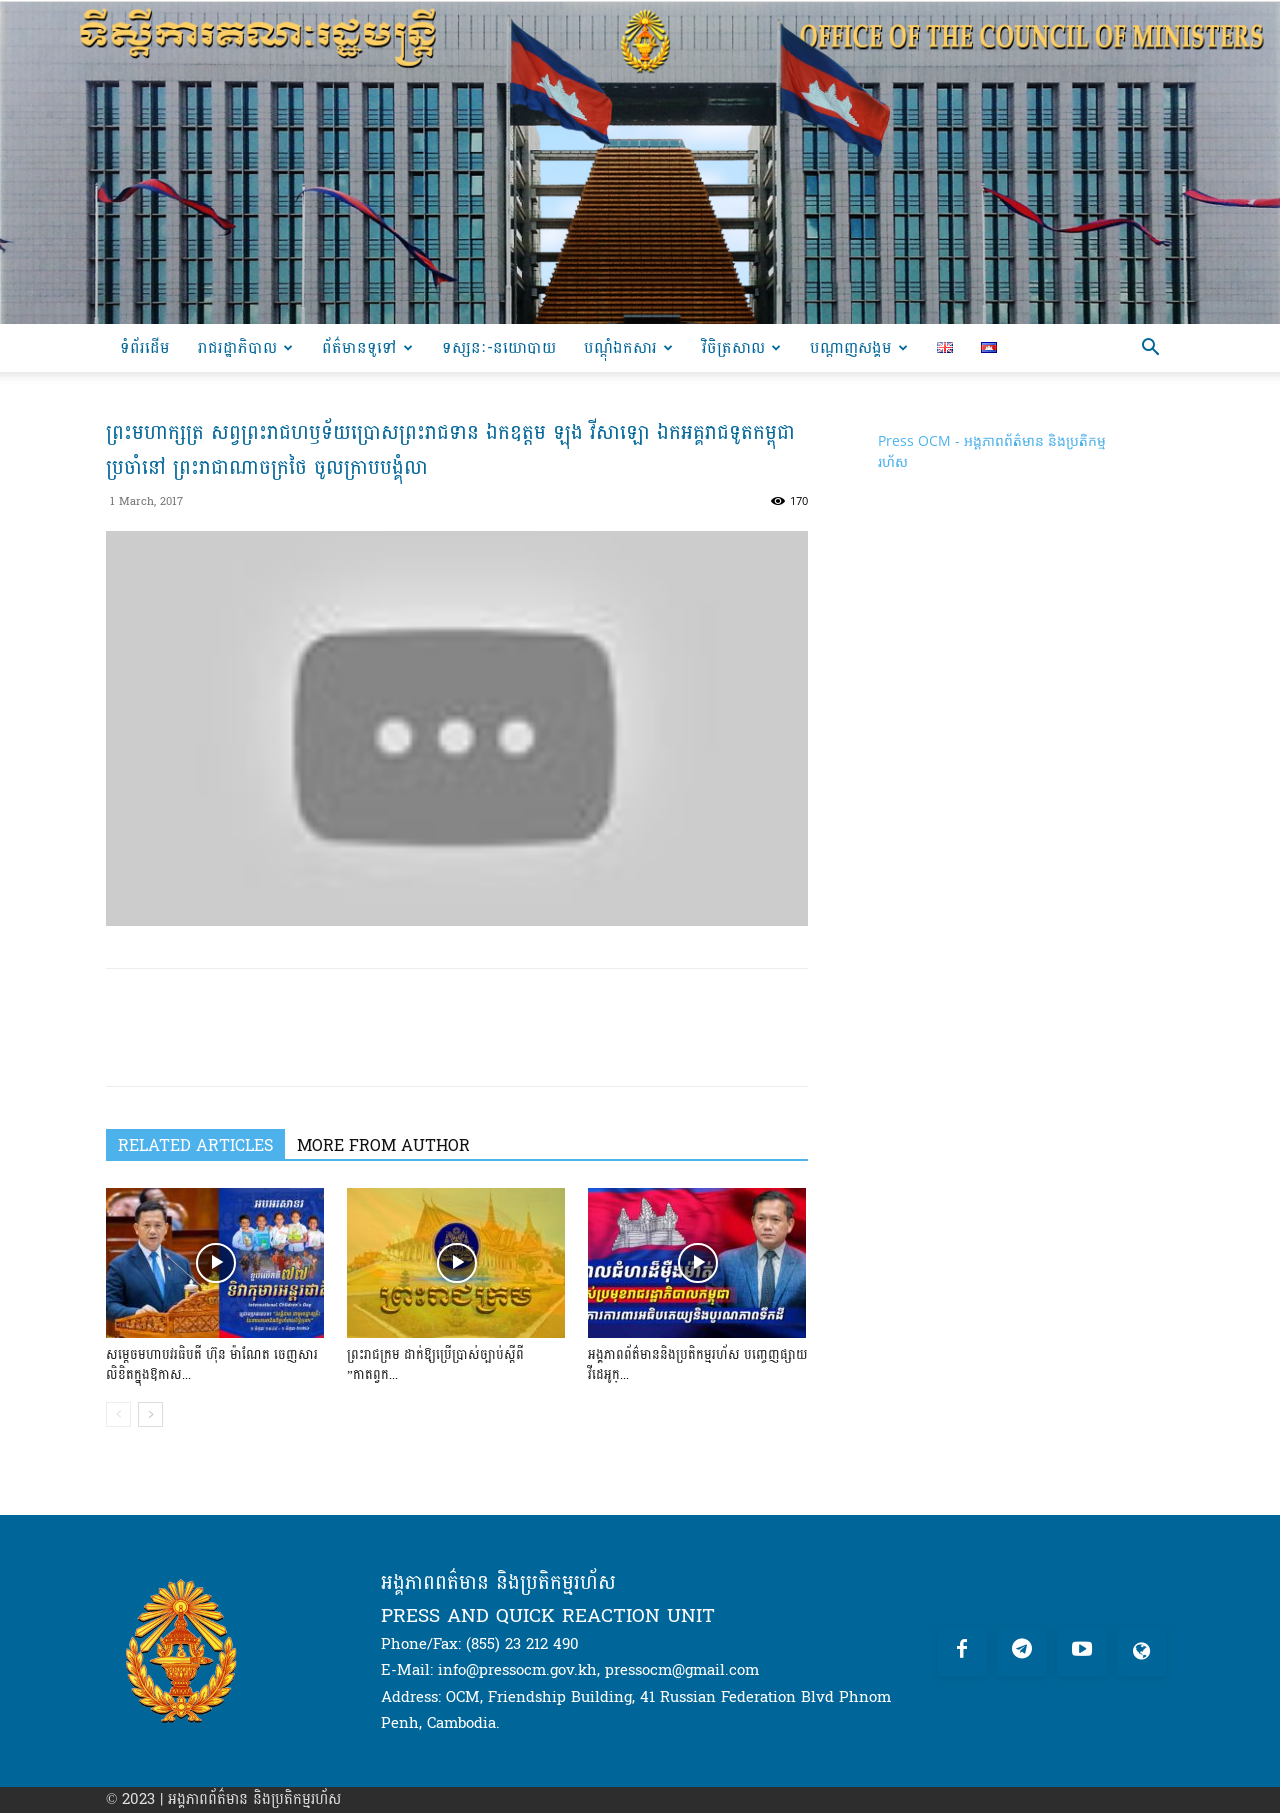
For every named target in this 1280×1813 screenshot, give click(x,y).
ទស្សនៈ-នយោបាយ (499, 347)
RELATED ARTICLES (195, 1145)
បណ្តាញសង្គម (859, 347)
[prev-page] (118, 1414)
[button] (1150, 349)
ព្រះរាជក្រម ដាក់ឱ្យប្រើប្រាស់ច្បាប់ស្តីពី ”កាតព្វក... (435, 1365)
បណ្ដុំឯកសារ (628, 347)
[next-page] (150, 1414)
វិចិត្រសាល (741, 347)
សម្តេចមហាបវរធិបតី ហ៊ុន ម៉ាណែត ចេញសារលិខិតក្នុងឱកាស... (212, 1365)
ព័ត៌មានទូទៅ (367, 347)
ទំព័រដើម (145, 347)
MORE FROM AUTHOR (383, 1145)
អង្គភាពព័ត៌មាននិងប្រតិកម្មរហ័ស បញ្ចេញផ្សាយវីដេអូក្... (698, 1365)
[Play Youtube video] (457, 728)
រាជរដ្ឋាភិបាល (245, 347)
